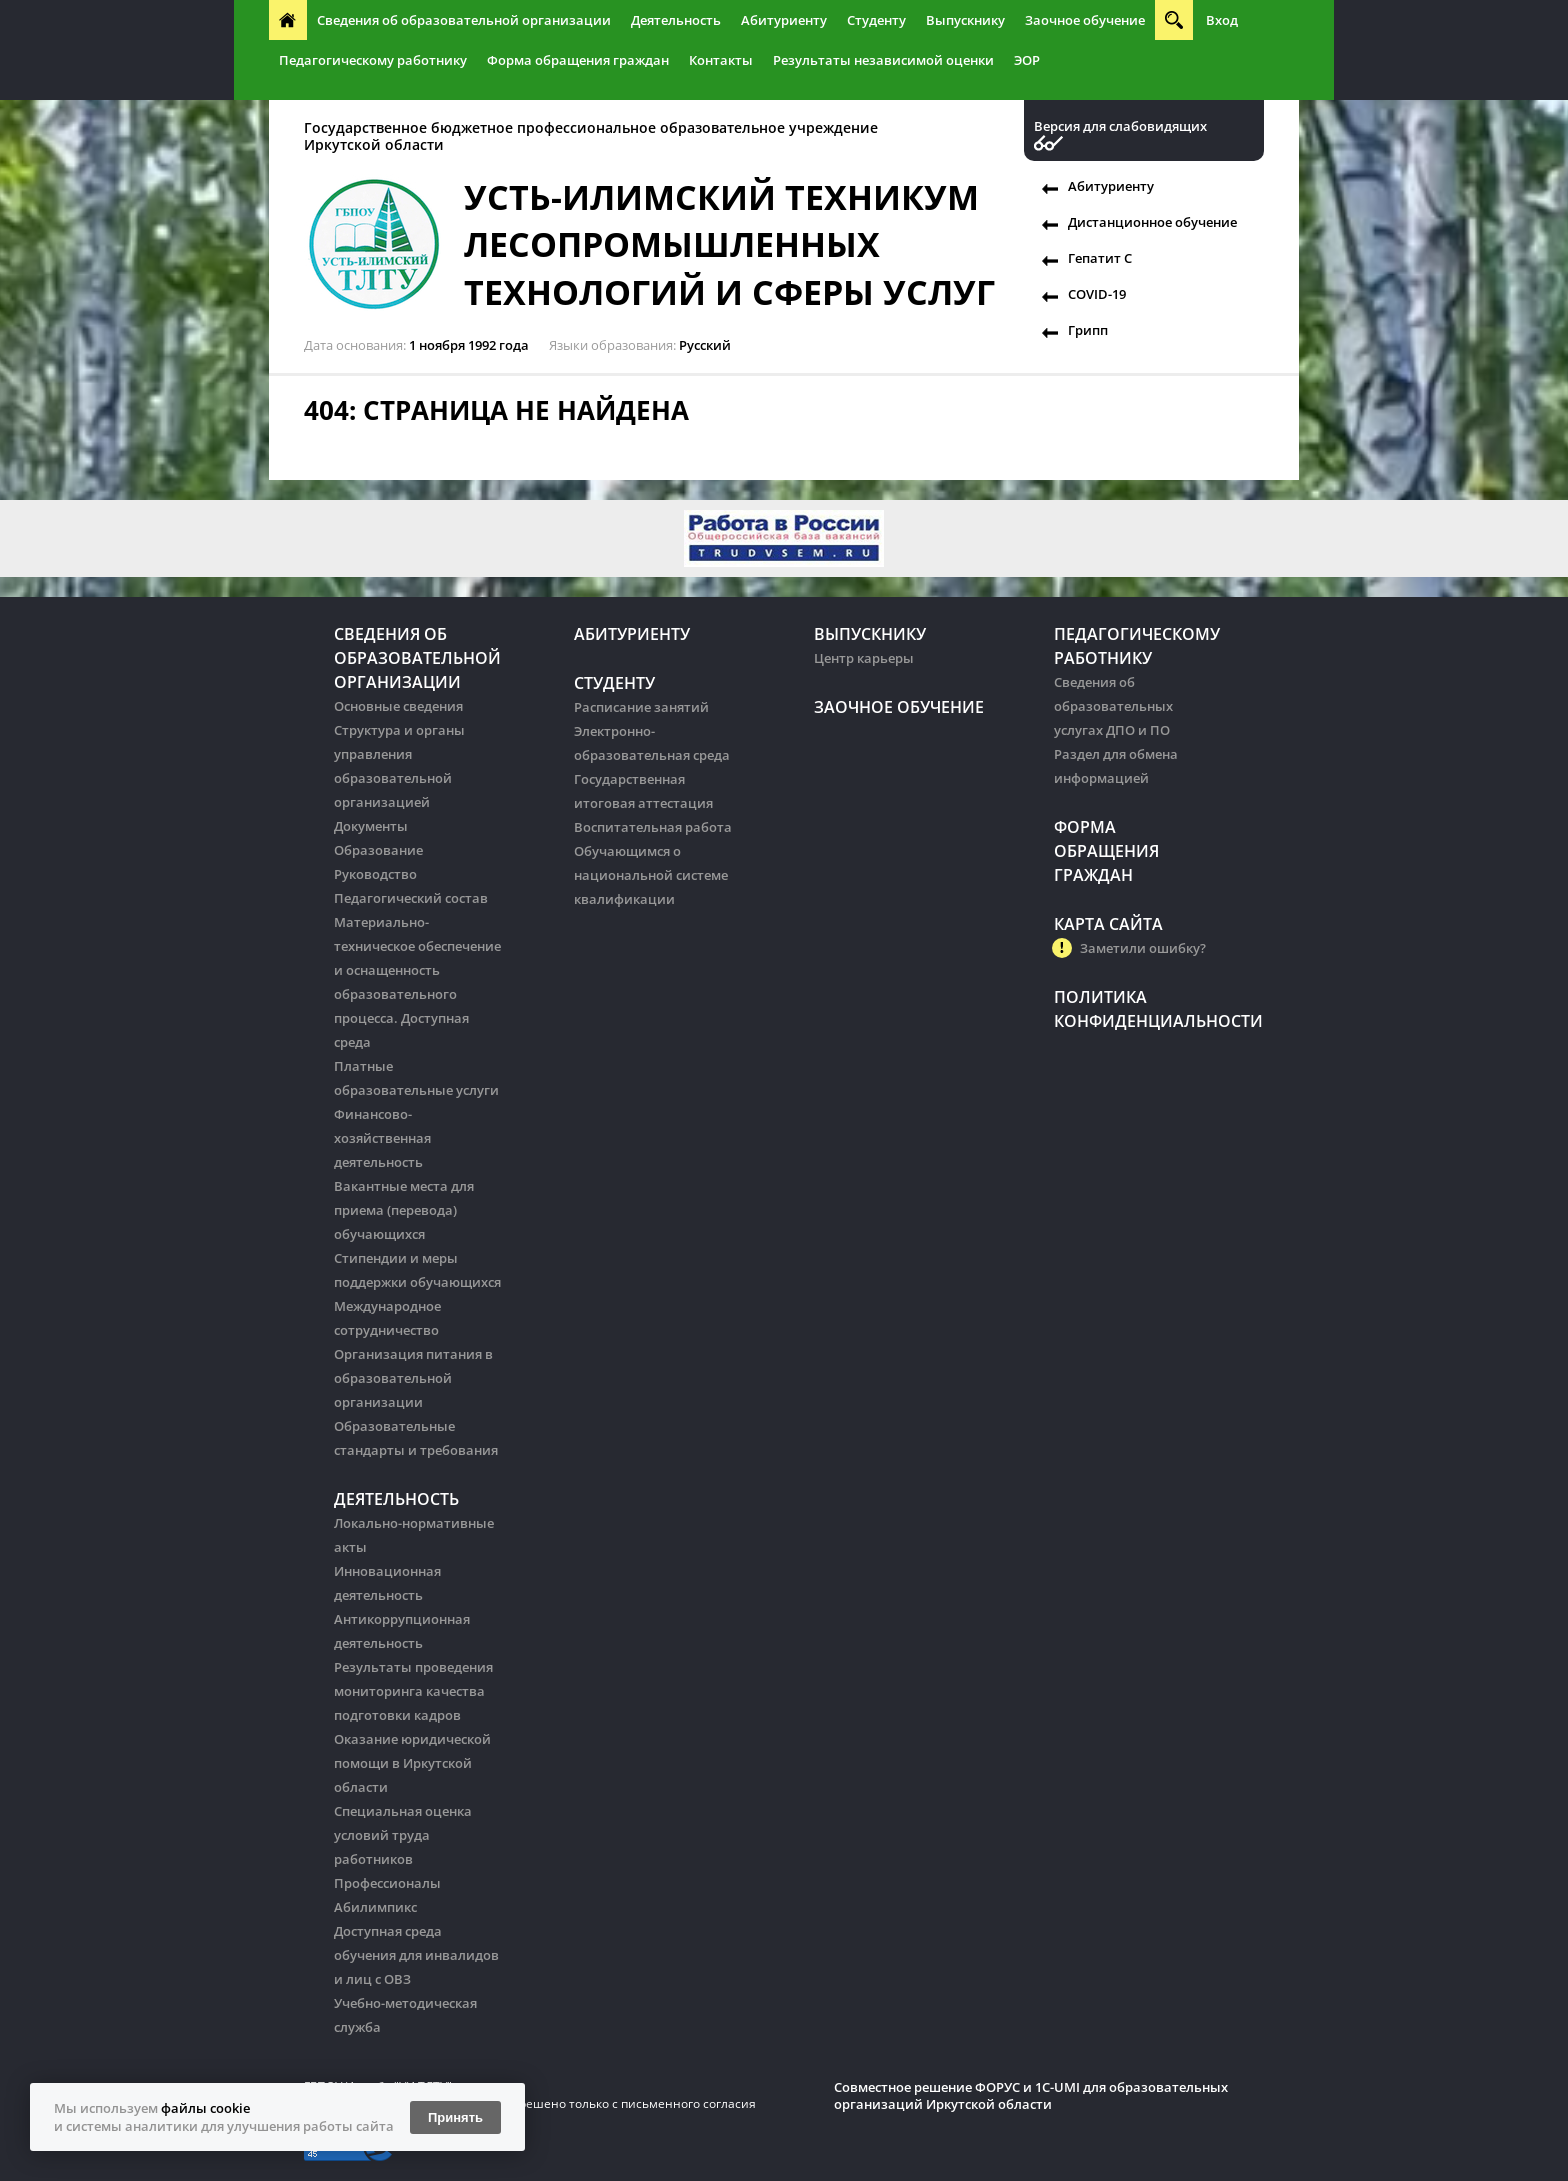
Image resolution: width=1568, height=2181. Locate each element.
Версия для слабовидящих (1120, 126)
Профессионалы (387, 1883)
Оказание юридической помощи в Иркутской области (412, 1763)
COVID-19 (1097, 294)
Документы (371, 826)
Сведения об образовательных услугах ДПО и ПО (1113, 706)
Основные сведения (398, 706)
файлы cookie (205, 2108)
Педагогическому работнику (373, 60)
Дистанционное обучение (1152, 222)
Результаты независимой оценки (883, 60)
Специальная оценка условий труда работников (403, 1835)
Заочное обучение (1085, 20)
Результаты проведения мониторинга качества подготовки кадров (413, 1691)
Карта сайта (1108, 924)
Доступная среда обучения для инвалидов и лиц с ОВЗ (416, 1955)
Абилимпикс (375, 1907)
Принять (455, 2117)
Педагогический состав (411, 898)
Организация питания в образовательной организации (413, 1378)
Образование (378, 850)
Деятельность (676, 20)
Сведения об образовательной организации (464, 20)
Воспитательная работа (653, 827)
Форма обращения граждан (578, 60)
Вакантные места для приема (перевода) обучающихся (404, 1210)
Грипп (1088, 330)
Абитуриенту (784, 20)
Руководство (375, 874)
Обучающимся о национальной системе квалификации (651, 875)
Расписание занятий (641, 707)
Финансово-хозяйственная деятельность (382, 1138)
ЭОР (1027, 60)
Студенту (876, 20)
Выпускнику (965, 20)
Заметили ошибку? (1143, 948)
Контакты (721, 60)
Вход (1222, 20)
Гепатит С (1100, 258)
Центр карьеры (864, 658)
